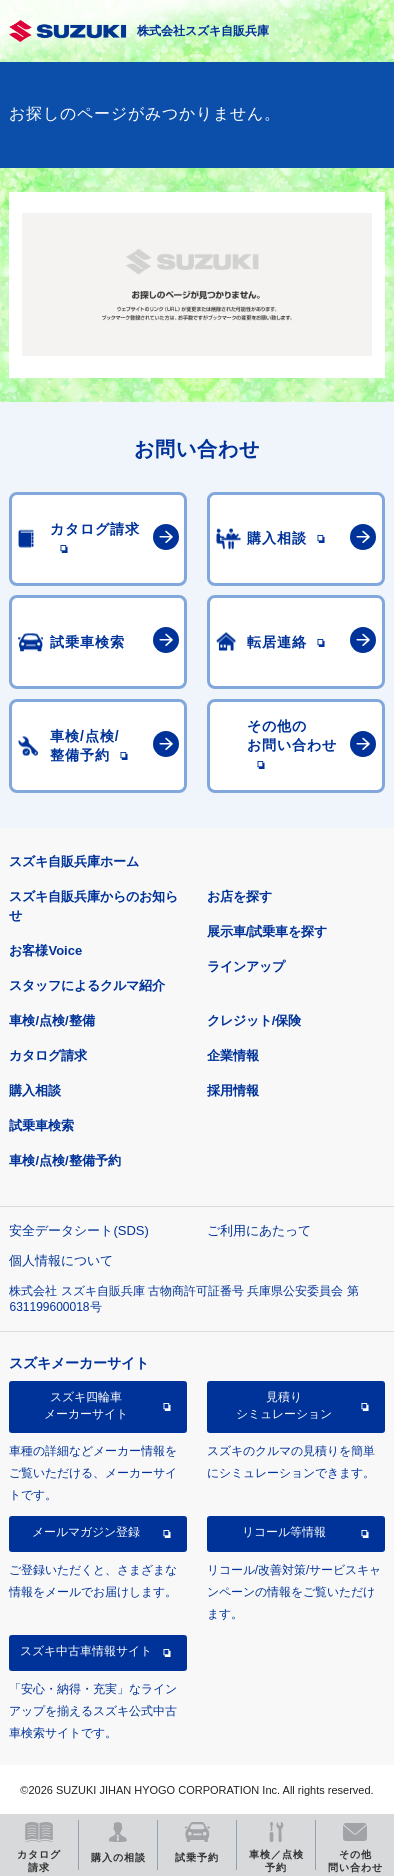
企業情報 (233, 1055)
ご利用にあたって (259, 1230)
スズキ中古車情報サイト (86, 1651)
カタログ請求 (48, 1055)
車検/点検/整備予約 (64, 1160)
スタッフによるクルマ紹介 (87, 985)
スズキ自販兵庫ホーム (74, 861)
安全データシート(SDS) (78, 1230)
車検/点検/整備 (51, 1020)
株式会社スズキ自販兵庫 (203, 31)
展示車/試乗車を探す (267, 931)
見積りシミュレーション (284, 1405)
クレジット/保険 (254, 1020)
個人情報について (61, 1260)
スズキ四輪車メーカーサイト (86, 1405)
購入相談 (35, 1090)
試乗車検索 (41, 1125)
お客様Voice (45, 950)
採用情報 (233, 1090)
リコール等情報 (284, 1532)
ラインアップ (246, 966)
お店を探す (239, 896)
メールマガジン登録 (86, 1532)
